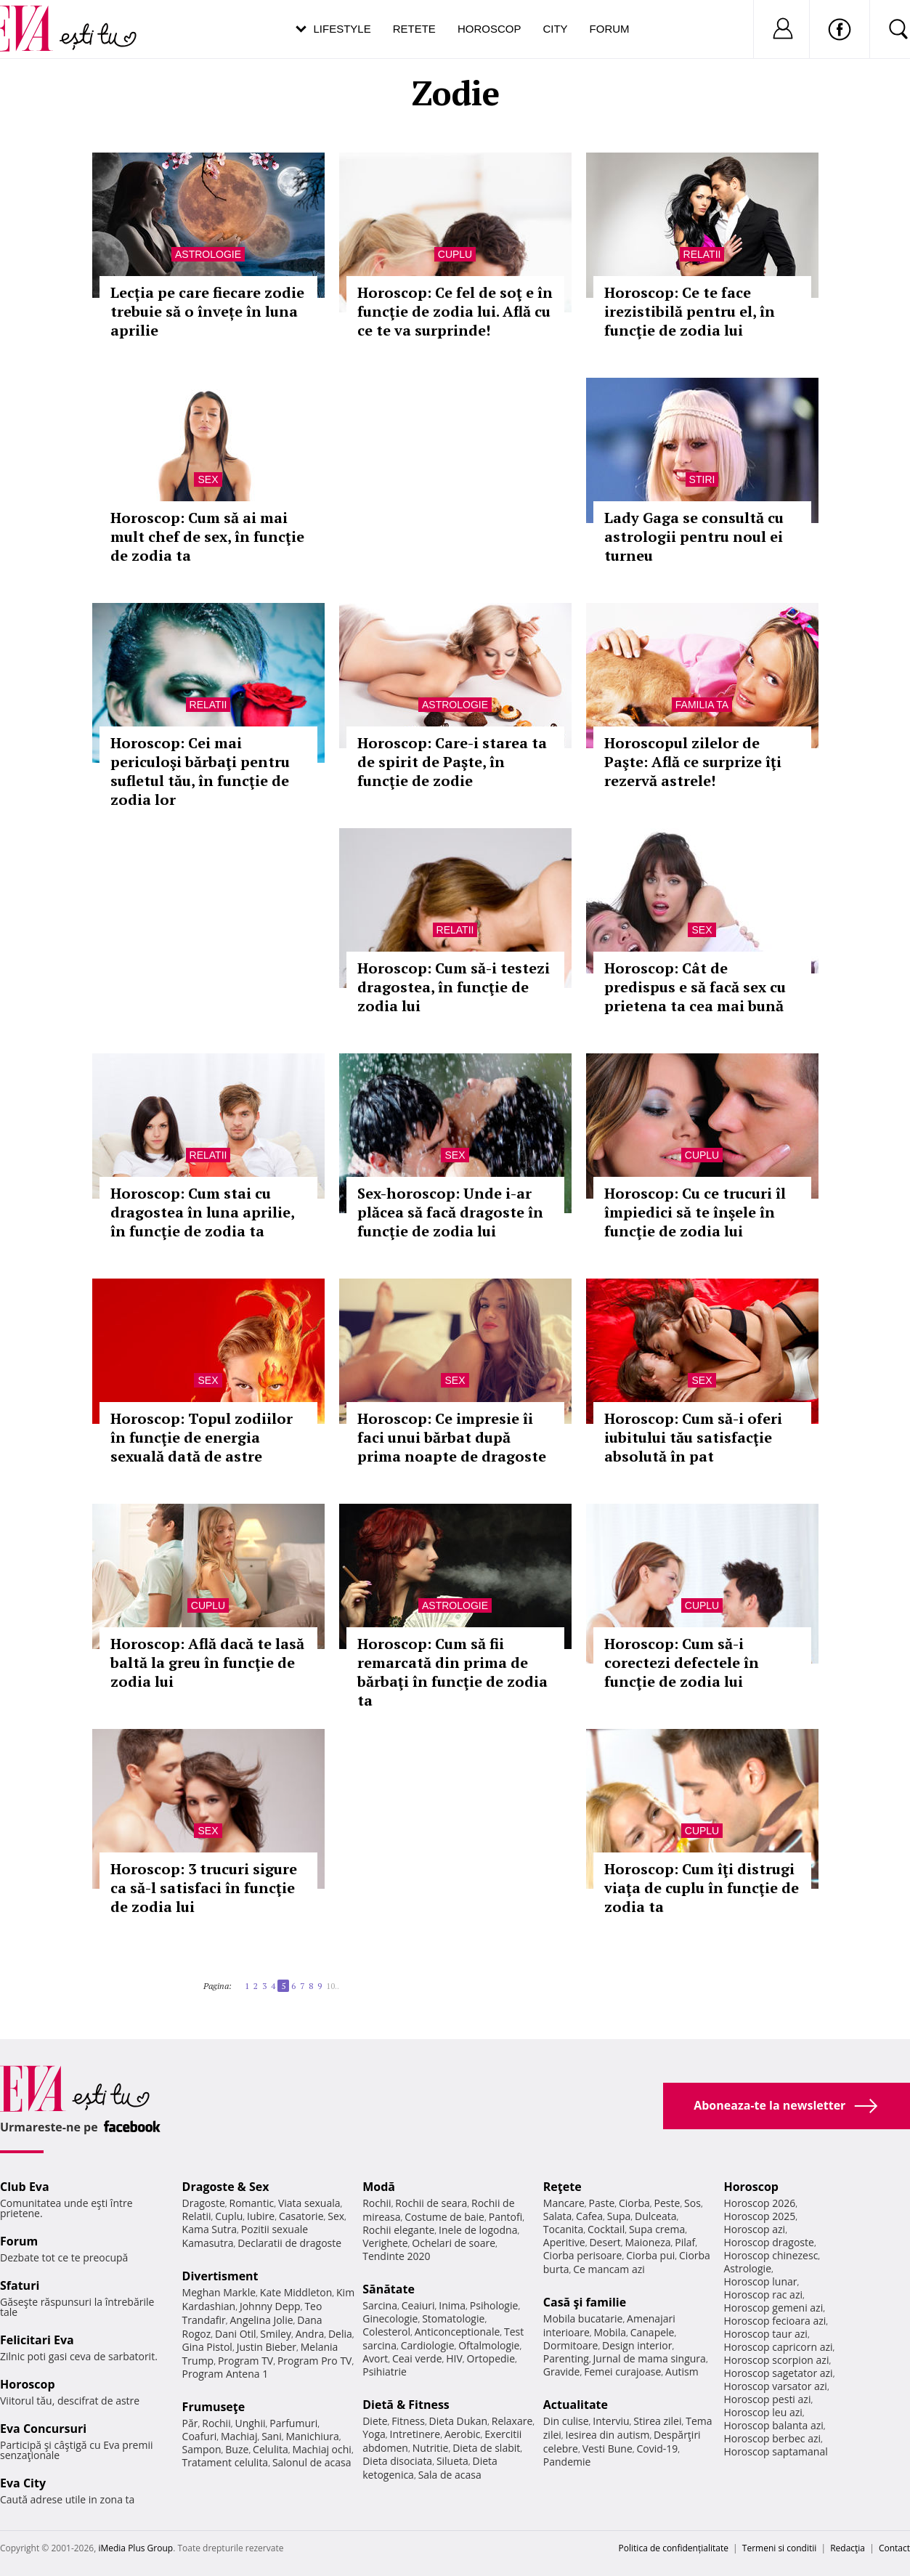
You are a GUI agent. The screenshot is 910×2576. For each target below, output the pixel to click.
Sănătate (388, 2289)
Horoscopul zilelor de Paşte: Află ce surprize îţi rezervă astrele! (692, 761)
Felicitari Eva (37, 2340)
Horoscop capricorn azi (777, 2347)
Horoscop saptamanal (775, 2451)
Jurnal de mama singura (649, 2358)
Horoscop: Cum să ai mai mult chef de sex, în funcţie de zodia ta (207, 536)
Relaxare (512, 2421)
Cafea (589, 2216)
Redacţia (847, 2548)
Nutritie (431, 2448)
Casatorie (301, 2216)
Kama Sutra (209, 2229)
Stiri (702, 479)
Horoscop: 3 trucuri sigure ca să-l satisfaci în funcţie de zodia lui (203, 1887)
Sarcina (379, 2305)
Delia (340, 2334)
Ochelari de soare (453, 2243)
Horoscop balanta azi (773, 2425)
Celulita (270, 2449)
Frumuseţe (213, 2407)
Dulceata (655, 2216)
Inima (452, 2305)
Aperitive (564, 2242)
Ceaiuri (418, 2305)
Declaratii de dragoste (289, 2243)
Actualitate (575, 2405)
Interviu (611, 2421)
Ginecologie (390, 2318)
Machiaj (239, 2436)
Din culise (566, 2421)
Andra (310, 2334)
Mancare (564, 2203)
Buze (236, 2449)
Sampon (202, 2449)
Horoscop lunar (760, 2281)
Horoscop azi (754, 2229)
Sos (692, 2203)
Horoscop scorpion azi (776, 2360)
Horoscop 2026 (759, 2203)
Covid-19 (657, 2448)
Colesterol (386, 2331)
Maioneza (647, 2242)
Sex (208, 479)
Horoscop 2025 (759, 2216)
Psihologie (494, 2305)
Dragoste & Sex (225, 2187)
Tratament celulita (225, 2462)
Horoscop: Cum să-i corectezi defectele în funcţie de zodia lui (681, 1662)
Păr (190, 2423)
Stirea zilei (657, 2421)
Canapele (652, 2332)
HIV (454, 2358)
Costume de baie (444, 2217)
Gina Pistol (207, 2347)
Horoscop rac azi (763, 2294)
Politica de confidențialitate (673, 2548)
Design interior (637, 2345)
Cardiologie (428, 2345)
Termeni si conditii (779, 2548)
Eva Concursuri (43, 2429)
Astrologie (208, 254)
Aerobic (462, 2434)
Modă (378, 2187)
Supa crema (657, 2229)
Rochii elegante (398, 2230)
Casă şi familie (584, 2302)
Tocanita (563, 2229)
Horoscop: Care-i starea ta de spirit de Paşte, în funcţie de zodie (452, 761)
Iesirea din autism (608, 2435)
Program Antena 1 (225, 2374)
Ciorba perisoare (582, 2255)
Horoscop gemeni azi (773, 2307)
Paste (602, 2203)
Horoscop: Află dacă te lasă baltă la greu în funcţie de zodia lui (207, 1662)
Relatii (702, 254)
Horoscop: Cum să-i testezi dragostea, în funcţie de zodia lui (453, 987)
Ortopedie (491, 2358)
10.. (332, 1985)
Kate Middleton (296, 2292)
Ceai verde (417, 2358)
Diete (374, 2421)
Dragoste (203, 2203)
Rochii (216, 2423)
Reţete (562, 2187)
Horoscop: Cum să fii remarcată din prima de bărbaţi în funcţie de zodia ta (452, 1672)
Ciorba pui (650, 2255)
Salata (557, 2216)
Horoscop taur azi (765, 2334)
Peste (667, 2203)
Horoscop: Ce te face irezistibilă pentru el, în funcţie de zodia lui (689, 311)
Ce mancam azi (609, 2269)
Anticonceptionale (457, 2331)
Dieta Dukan (458, 2421)
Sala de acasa (450, 2475)
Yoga (374, 2434)
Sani (271, 2436)
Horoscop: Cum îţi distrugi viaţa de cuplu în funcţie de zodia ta (701, 1887)
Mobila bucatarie (583, 2318)
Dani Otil (235, 2334)
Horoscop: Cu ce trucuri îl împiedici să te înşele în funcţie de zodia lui (695, 1212)
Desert (604, 2242)
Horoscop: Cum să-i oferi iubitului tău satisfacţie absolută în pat (693, 1437)
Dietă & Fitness (406, 2405)
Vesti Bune (607, 2448)
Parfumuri (293, 2423)
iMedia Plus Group (135, 2548)
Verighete (384, 2243)
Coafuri (199, 2436)
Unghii (250, 2423)
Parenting (566, 2358)
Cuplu (455, 254)
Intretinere (415, 2434)
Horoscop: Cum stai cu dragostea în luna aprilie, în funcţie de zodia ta (202, 1212)
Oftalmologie (488, 2345)
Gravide (561, 2371)
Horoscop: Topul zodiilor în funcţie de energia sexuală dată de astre (201, 1437)
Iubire (261, 2216)
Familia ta (701, 704)
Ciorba (634, 2203)
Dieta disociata (397, 2461)
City (555, 29)
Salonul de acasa (312, 2462)
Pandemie (567, 2461)
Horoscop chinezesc (770, 2255)
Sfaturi (19, 2285)
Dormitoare (570, 2345)
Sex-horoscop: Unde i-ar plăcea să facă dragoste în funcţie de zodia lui (450, 1212)
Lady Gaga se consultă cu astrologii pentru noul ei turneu (694, 536)
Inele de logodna (478, 2230)
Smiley (275, 2334)
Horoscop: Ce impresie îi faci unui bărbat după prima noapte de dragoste (451, 1437)
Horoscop (489, 29)
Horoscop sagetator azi (777, 2373)
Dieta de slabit (486, 2448)
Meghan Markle (219, 2292)
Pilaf (685, 2242)
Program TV (245, 2361)
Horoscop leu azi (762, 2412)
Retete (414, 29)
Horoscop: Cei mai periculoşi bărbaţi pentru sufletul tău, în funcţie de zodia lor (200, 771)
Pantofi (505, 2217)
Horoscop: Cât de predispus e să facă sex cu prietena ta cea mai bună (695, 987)
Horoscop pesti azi (767, 2399)
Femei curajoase (622, 2371)
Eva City (23, 2483)
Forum (610, 29)
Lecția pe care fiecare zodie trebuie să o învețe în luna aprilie (207, 311)
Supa (619, 2216)
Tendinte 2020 (396, 2256)
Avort (375, 2358)
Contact (894, 2548)
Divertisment (220, 2276)
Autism (682, 2371)
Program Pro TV (314, 2361)
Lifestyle (342, 29)
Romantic (252, 2203)
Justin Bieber (266, 2347)
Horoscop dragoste (768, 2242)
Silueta (452, 2461)
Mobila (610, 2332)
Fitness (408, 2421)
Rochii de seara (431, 2203)
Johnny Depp (270, 2306)
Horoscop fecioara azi (774, 2321)
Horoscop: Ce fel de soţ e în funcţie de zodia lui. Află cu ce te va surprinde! (455, 311)
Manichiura (311, 2436)
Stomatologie (453, 2318)
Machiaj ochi (321, 2449)
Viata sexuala (309, 2203)
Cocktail (606, 2229)
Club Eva (24, 2187)
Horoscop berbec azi (772, 2438)
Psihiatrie (384, 2371)
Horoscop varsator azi (774, 2386)
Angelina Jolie (261, 2320)
